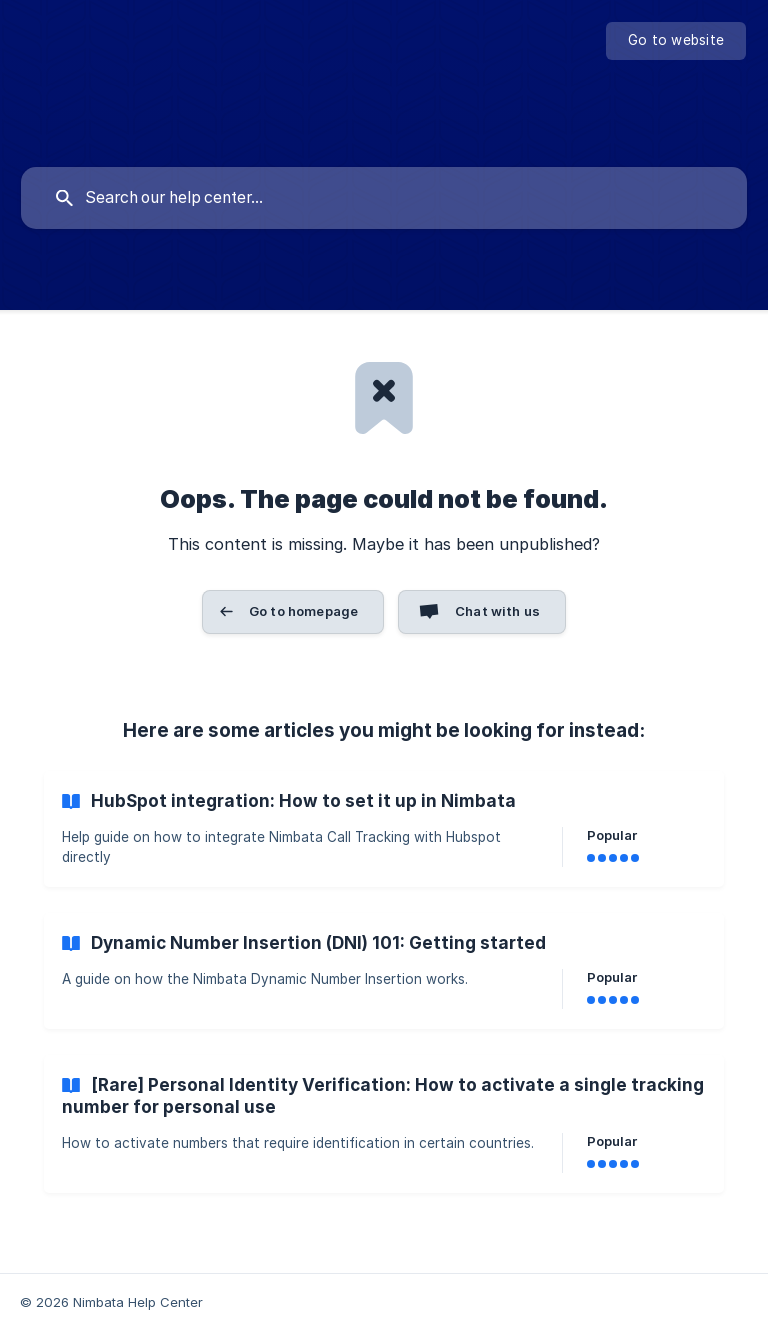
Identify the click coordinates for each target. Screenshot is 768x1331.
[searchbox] (384, 198)
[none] (676, 41)
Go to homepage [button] (303, 611)
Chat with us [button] (497, 611)
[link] (384, 829)
